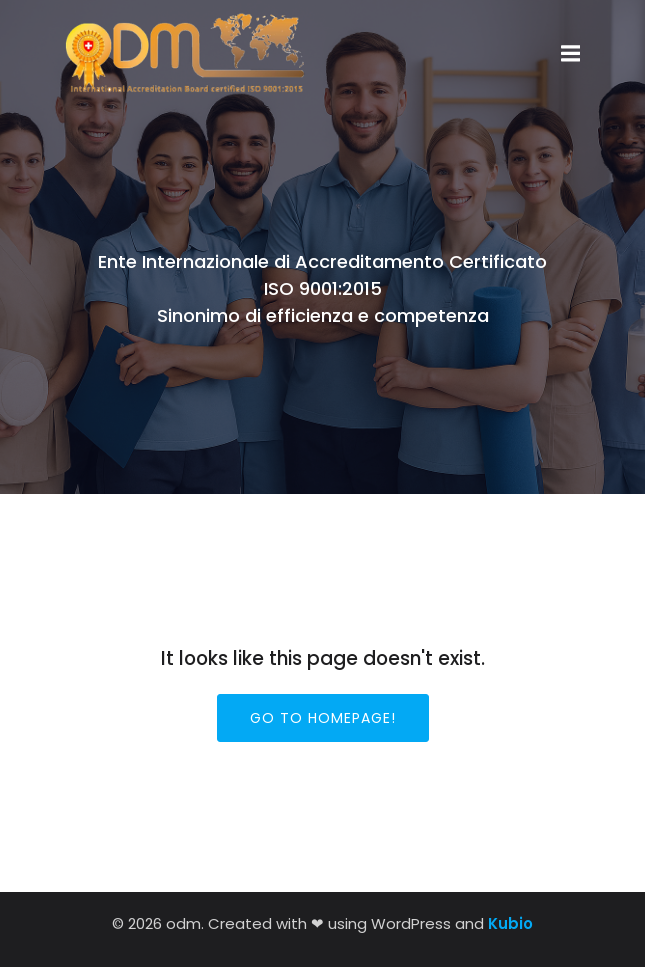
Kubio (510, 923)
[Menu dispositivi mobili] (571, 54)
